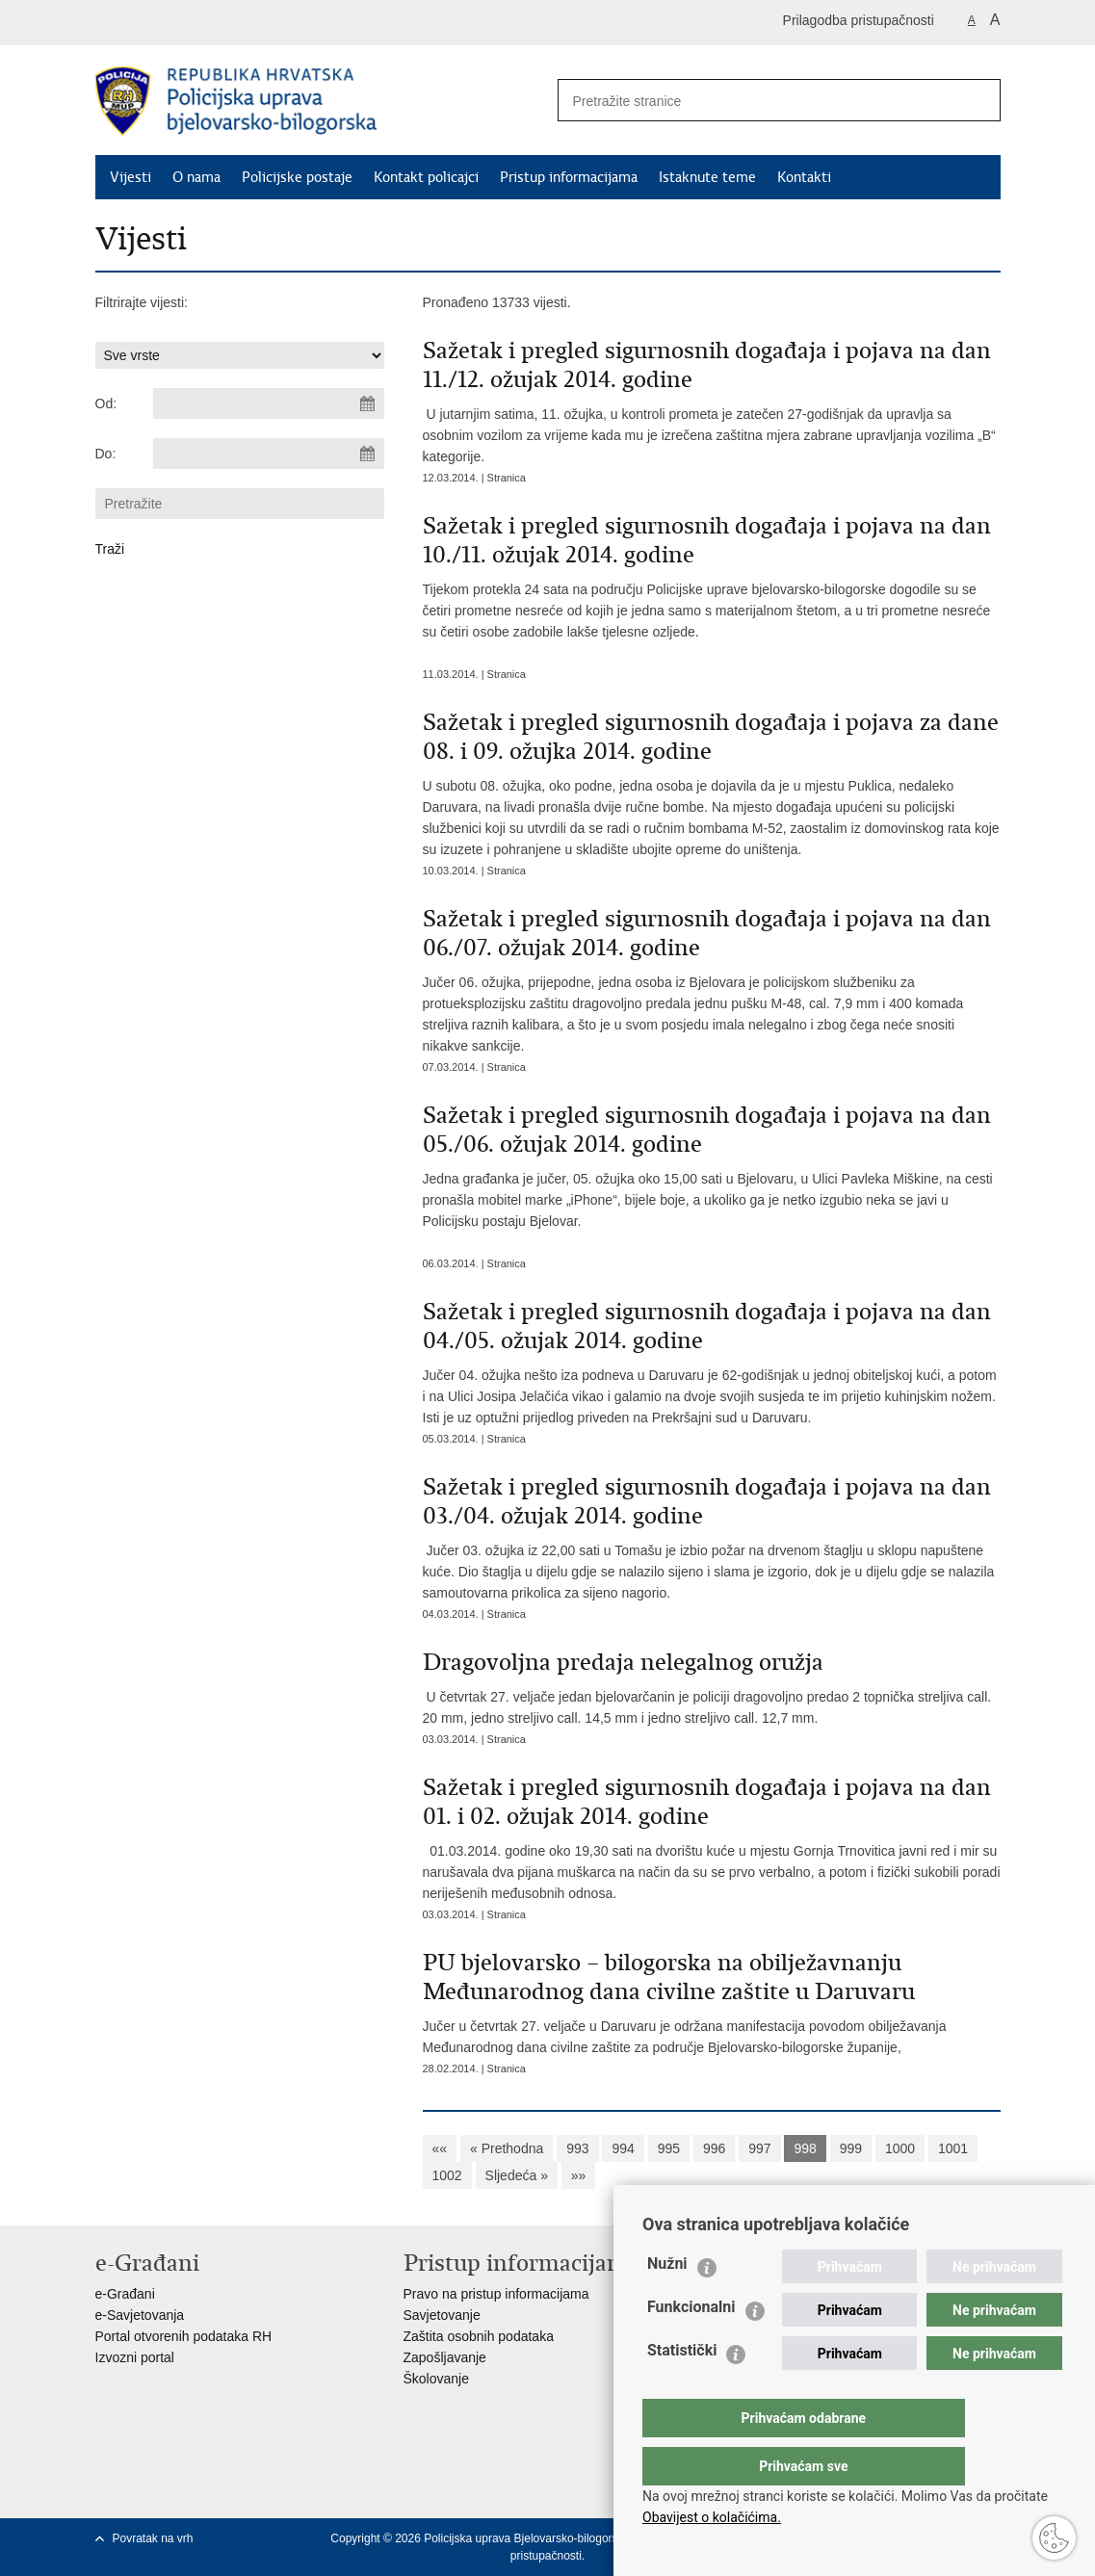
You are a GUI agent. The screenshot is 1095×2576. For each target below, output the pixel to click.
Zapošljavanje (445, 2357)
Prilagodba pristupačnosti (858, 20)
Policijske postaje (297, 177)
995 (669, 2148)
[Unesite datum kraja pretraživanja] (268, 453)
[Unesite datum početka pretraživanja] (268, 403)
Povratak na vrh (153, 2538)
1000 (900, 2148)
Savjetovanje (442, 2315)
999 (851, 2148)
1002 (447, 2175)
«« (440, 2148)
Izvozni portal (134, 2357)
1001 (953, 2148)
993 (577, 2148)
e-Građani (125, 2294)
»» (579, 2175)
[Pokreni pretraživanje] (978, 100)
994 (623, 2148)
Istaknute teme (707, 177)
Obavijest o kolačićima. (711, 2517)
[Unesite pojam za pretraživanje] (751, 101)
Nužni (667, 2302)
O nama (196, 177)
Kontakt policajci (426, 177)
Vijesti (130, 177)
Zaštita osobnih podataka (479, 2336)
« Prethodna (506, 2148)
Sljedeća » (516, 2175)
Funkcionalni (691, 2345)
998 (805, 2148)
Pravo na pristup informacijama (496, 2294)
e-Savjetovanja (140, 2315)
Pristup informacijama (569, 177)
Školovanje (437, 2378)
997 (759, 2148)
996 (714, 2148)
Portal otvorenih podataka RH (184, 2336)
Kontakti (804, 177)
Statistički (682, 2389)
